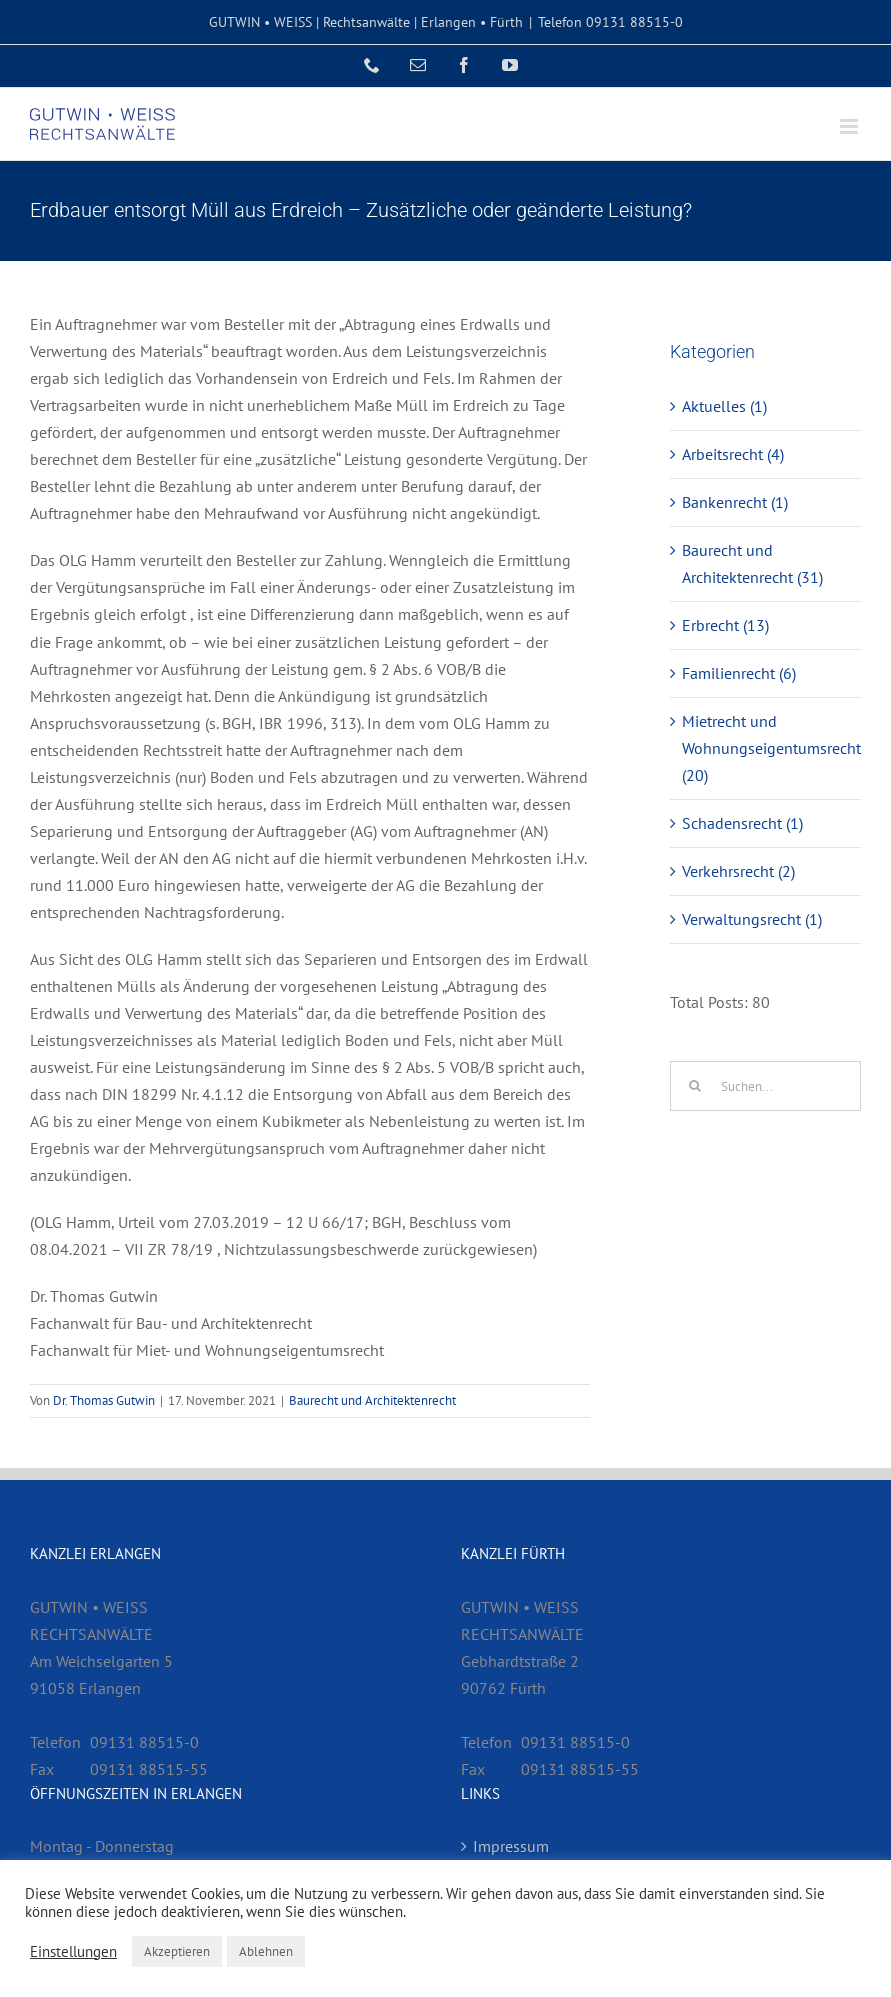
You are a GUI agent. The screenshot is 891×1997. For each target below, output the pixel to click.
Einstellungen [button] (73, 1952)
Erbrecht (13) (725, 625)
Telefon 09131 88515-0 (610, 22)
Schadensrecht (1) (742, 823)
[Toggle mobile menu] (850, 126)
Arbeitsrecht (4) (733, 454)
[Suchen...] (765, 1086)
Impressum (511, 1846)
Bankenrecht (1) (735, 502)
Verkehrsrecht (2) (738, 871)
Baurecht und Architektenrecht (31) (752, 563)
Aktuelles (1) (724, 406)
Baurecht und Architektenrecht (372, 1400)
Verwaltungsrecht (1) (752, 919)
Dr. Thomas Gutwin (104, 1400)
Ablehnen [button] (266, 1951)
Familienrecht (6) (739, 673)
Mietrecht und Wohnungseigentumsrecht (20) (766, 748)
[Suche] (695, 1086)
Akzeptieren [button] (177, 1951)
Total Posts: (711, 1002)
